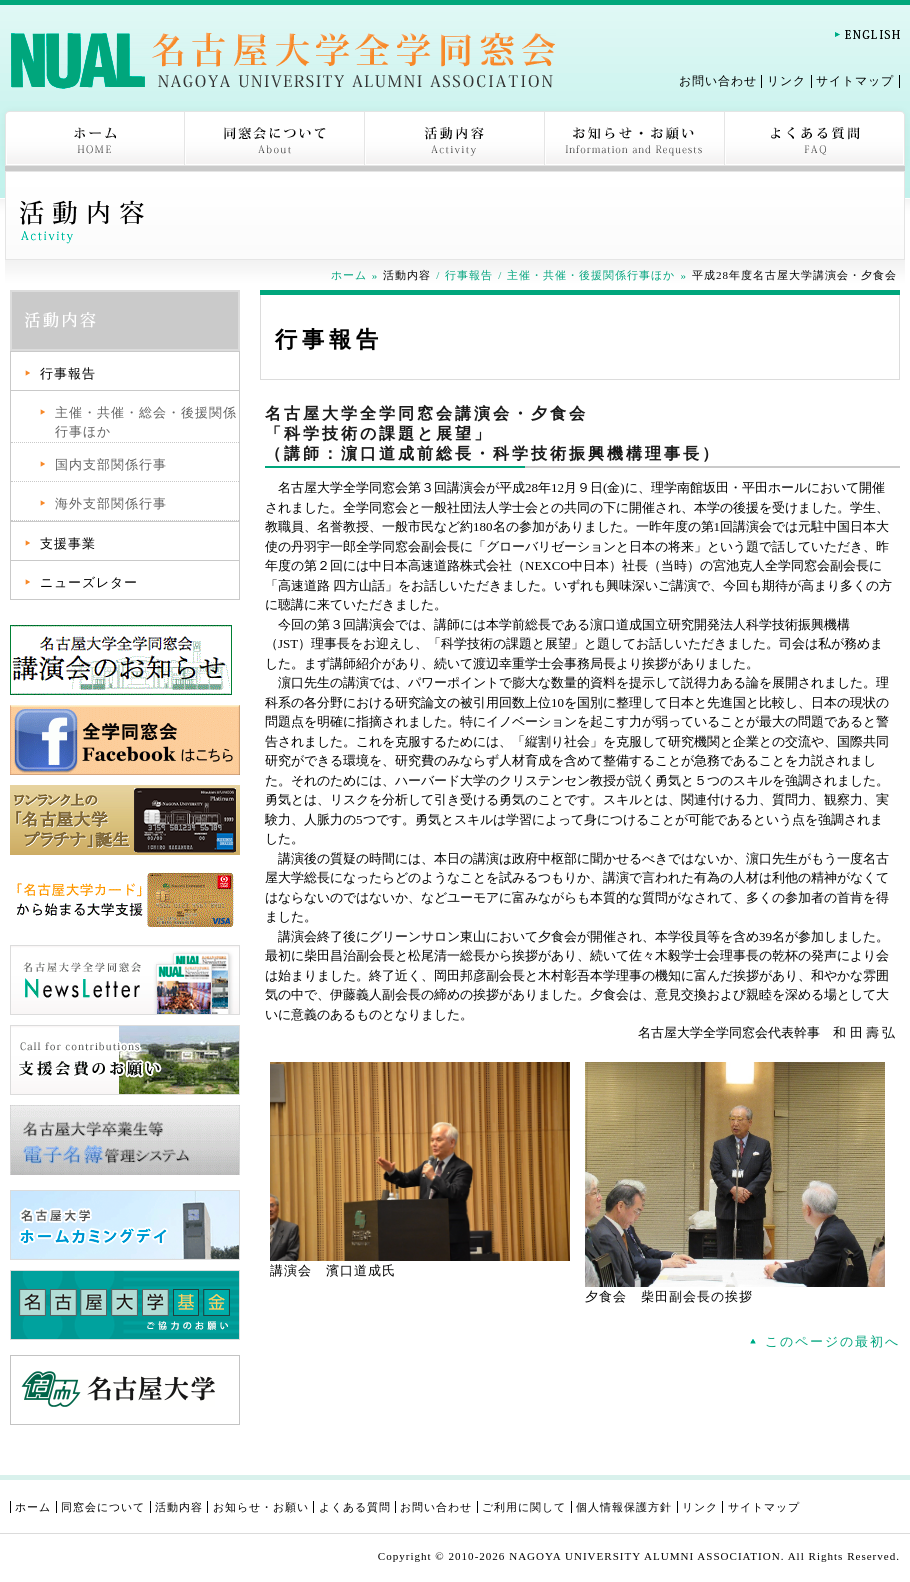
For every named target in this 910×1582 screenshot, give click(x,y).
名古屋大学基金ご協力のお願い (125, 1305)
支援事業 (68, 543)
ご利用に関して (524, 1507)
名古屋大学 (125, 1390)
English (867, 34)
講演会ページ (125, 660)
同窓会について (275, 141)
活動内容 (455, 141)
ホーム (95, 141)
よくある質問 (815, 141)
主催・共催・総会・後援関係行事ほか (146, 422)
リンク (786, 81)
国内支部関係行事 (111, 464)
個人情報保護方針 (624, 1507)
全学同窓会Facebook (125, 740)
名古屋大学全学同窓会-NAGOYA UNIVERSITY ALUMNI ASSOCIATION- (283, 59)
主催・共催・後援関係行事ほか (591, 275)
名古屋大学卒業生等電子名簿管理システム (125, 1140)
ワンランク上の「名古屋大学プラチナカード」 (125, 820)
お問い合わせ (718, 81)
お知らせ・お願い (635, 141)
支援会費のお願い (125, 1060)
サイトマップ (855, 81)
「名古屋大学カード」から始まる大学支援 (125, 900)
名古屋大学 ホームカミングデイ (125, 1225)
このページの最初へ (832, 1341)
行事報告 (469, 275)
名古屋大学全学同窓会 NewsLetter (125, 980)
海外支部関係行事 (111, 503)
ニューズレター (89, 582)
